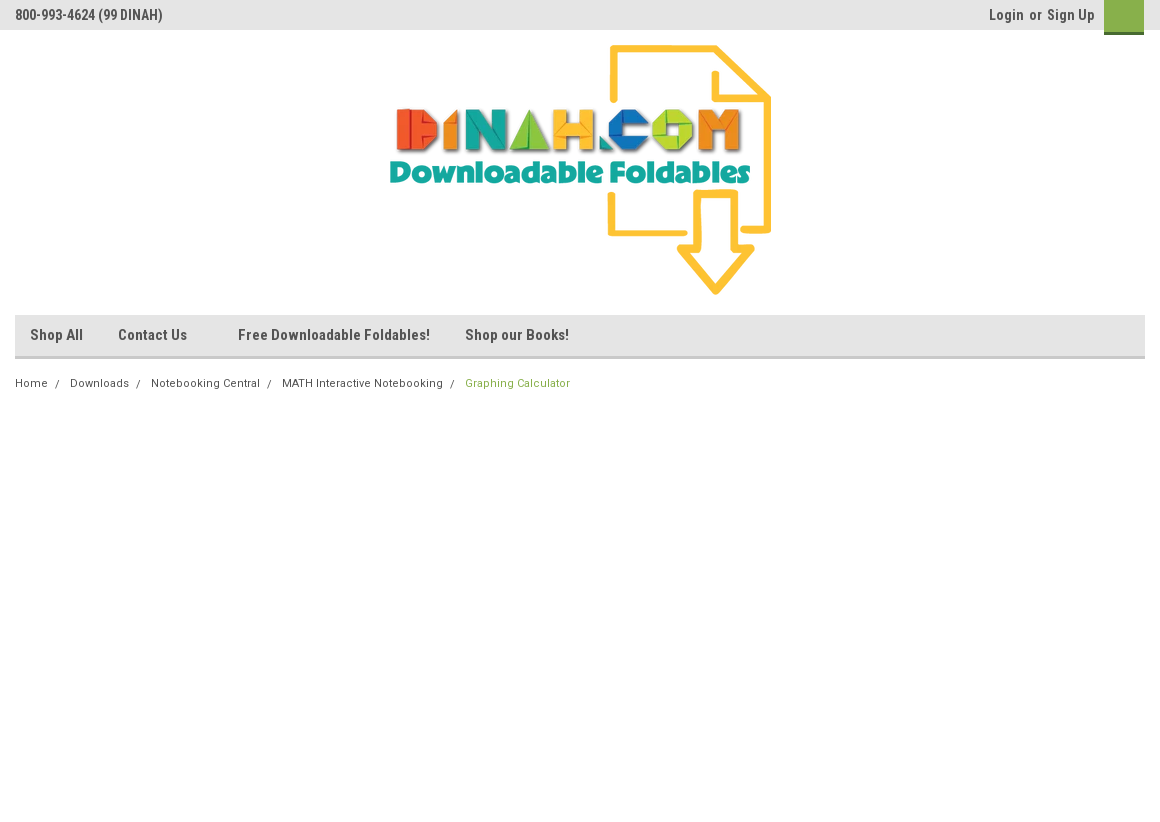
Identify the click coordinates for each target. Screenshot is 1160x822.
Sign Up (1070, 15)
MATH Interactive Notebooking (362, 383)
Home (31, 383)
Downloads (99, 383)
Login (1006, 15)
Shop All (56, 335)
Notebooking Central (205, 383)
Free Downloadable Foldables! (334, 335)
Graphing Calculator (517, 383)
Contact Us (160, 336)
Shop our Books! (517, 335)
